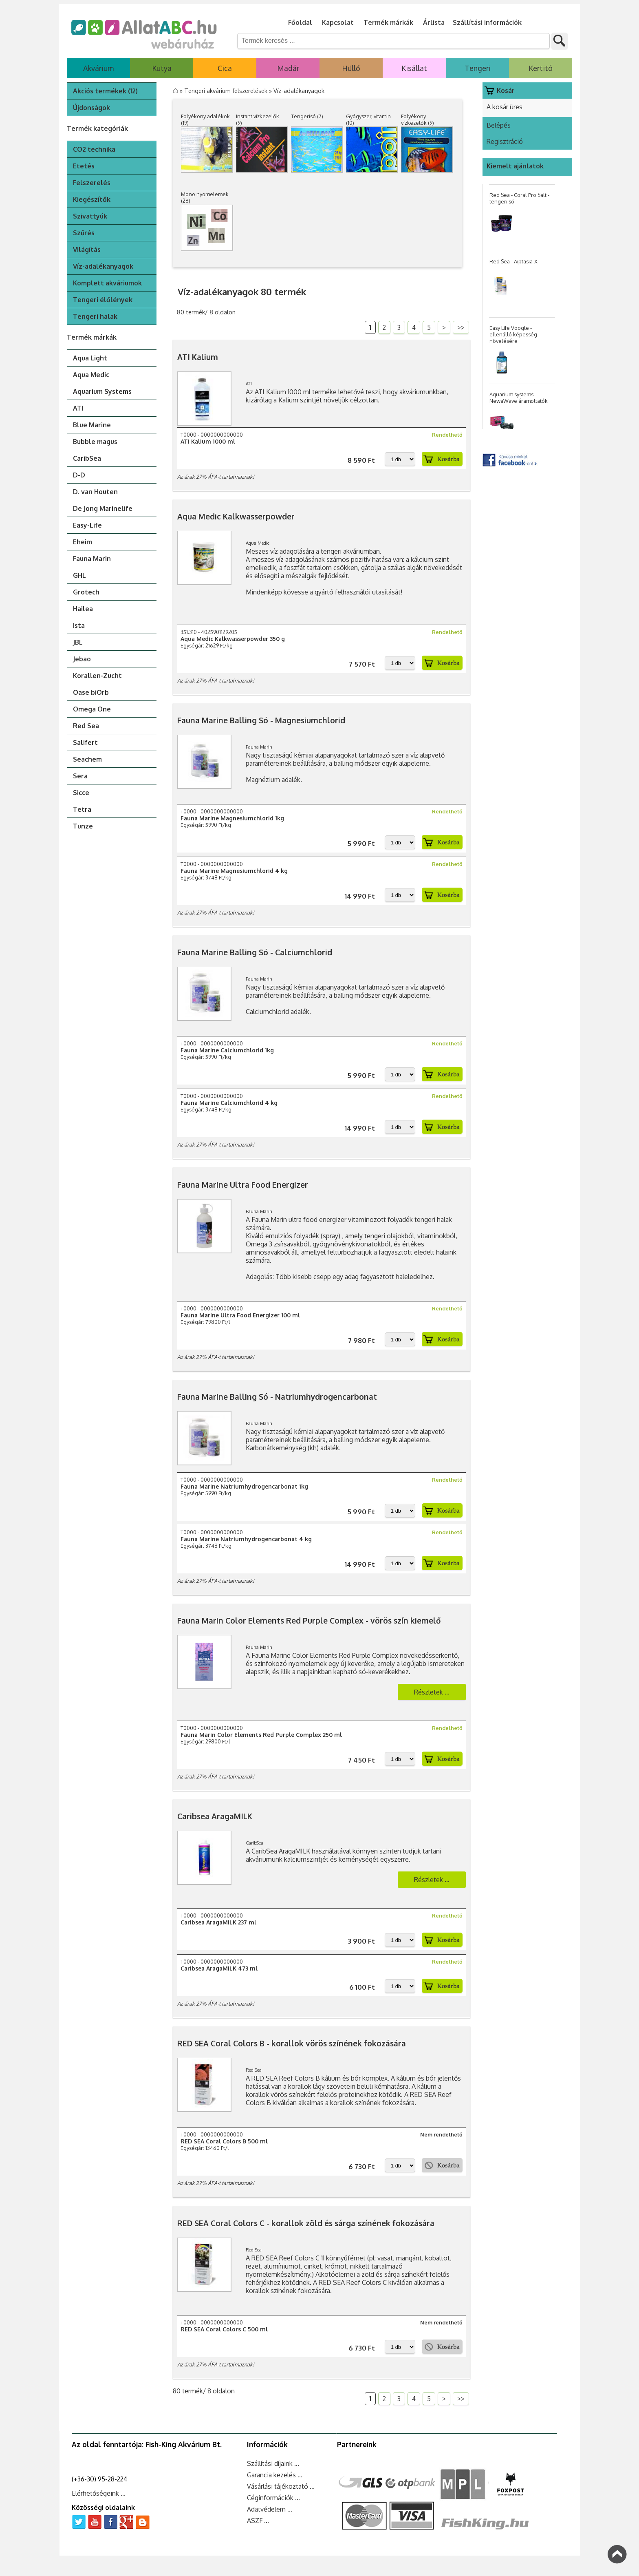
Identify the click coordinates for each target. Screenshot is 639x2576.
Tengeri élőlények (102, 300)
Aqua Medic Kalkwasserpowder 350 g (233, 638)
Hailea (83, 609)
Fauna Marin (92, 559)
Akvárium (98, 68)
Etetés (84, 166)
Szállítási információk (487, 22)
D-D (79, 475)
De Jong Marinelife (102, 508)
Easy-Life (87, 525)
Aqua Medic (91, 375)
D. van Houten (95, 492)
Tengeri (478, 68)
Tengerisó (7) (307, 116)
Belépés (499, 125)
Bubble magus (95, 441)
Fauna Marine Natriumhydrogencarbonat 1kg (244, 1486)
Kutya (162, 68)
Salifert (85, 742)
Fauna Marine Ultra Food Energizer (242, 1185)
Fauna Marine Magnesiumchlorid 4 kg (234, 870)
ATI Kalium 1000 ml (208, 441)
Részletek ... (432, 1692)
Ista (79, 625)
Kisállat (414, 68)
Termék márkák (388, 22)
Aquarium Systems (102, 391)
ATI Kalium (197, 357)
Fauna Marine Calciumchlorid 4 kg (229, 1102)
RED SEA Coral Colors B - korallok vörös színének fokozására (291, 2043)
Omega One (92, 709)
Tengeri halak (95, 316)
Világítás (87, 249)
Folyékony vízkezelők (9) (417, 119)
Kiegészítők (91, 199)
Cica (225, 68)
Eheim (82, 542)
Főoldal (300, 22)
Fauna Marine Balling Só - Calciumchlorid (254, 952)
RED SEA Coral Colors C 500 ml (224, 2329)
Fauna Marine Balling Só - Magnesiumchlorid (261, 720)
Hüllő (351, 68)
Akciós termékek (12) (105, 91)
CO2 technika (94, 149)
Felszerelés (91, 183)
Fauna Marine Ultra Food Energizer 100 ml (240, 1315)
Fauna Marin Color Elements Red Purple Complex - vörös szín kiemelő (309, 1620)
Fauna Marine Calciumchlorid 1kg (227, 1050)
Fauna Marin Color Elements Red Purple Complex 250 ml (261, 1734)
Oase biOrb (91, 692)
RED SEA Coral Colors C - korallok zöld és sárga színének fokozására (305, 2223)
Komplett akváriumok (107, 283)
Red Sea (86, 726)
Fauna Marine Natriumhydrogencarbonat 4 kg (246, 1538)
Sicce (81, 793)
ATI (78, 408)
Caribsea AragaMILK (214, 1816)
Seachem (87, 759)
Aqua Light (90, 358)
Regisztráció (505, 141)
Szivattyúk (90, 216)
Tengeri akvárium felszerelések (226, 90)
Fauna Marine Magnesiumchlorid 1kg (232, 818)
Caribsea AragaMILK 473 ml (219, 1968)
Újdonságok (91, 108)
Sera (80, 776)
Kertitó (541, 68)
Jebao (82, 659)
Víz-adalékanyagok (103, 266)
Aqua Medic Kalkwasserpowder (236, 516)
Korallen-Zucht (97, 676)
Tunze (83, 826)
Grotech (86, 592)
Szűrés (84, 233)
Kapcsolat (338, 22)
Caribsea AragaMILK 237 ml (218, 1922)
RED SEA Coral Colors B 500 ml (224, 2141)
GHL (79, 575)
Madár (288, 68)
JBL (78, 642)
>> (461, 327)
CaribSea (87, 458)
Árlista (434, 22)
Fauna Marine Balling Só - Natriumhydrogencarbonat (277, 1397)
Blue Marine (92, 425)
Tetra (82, 809)
